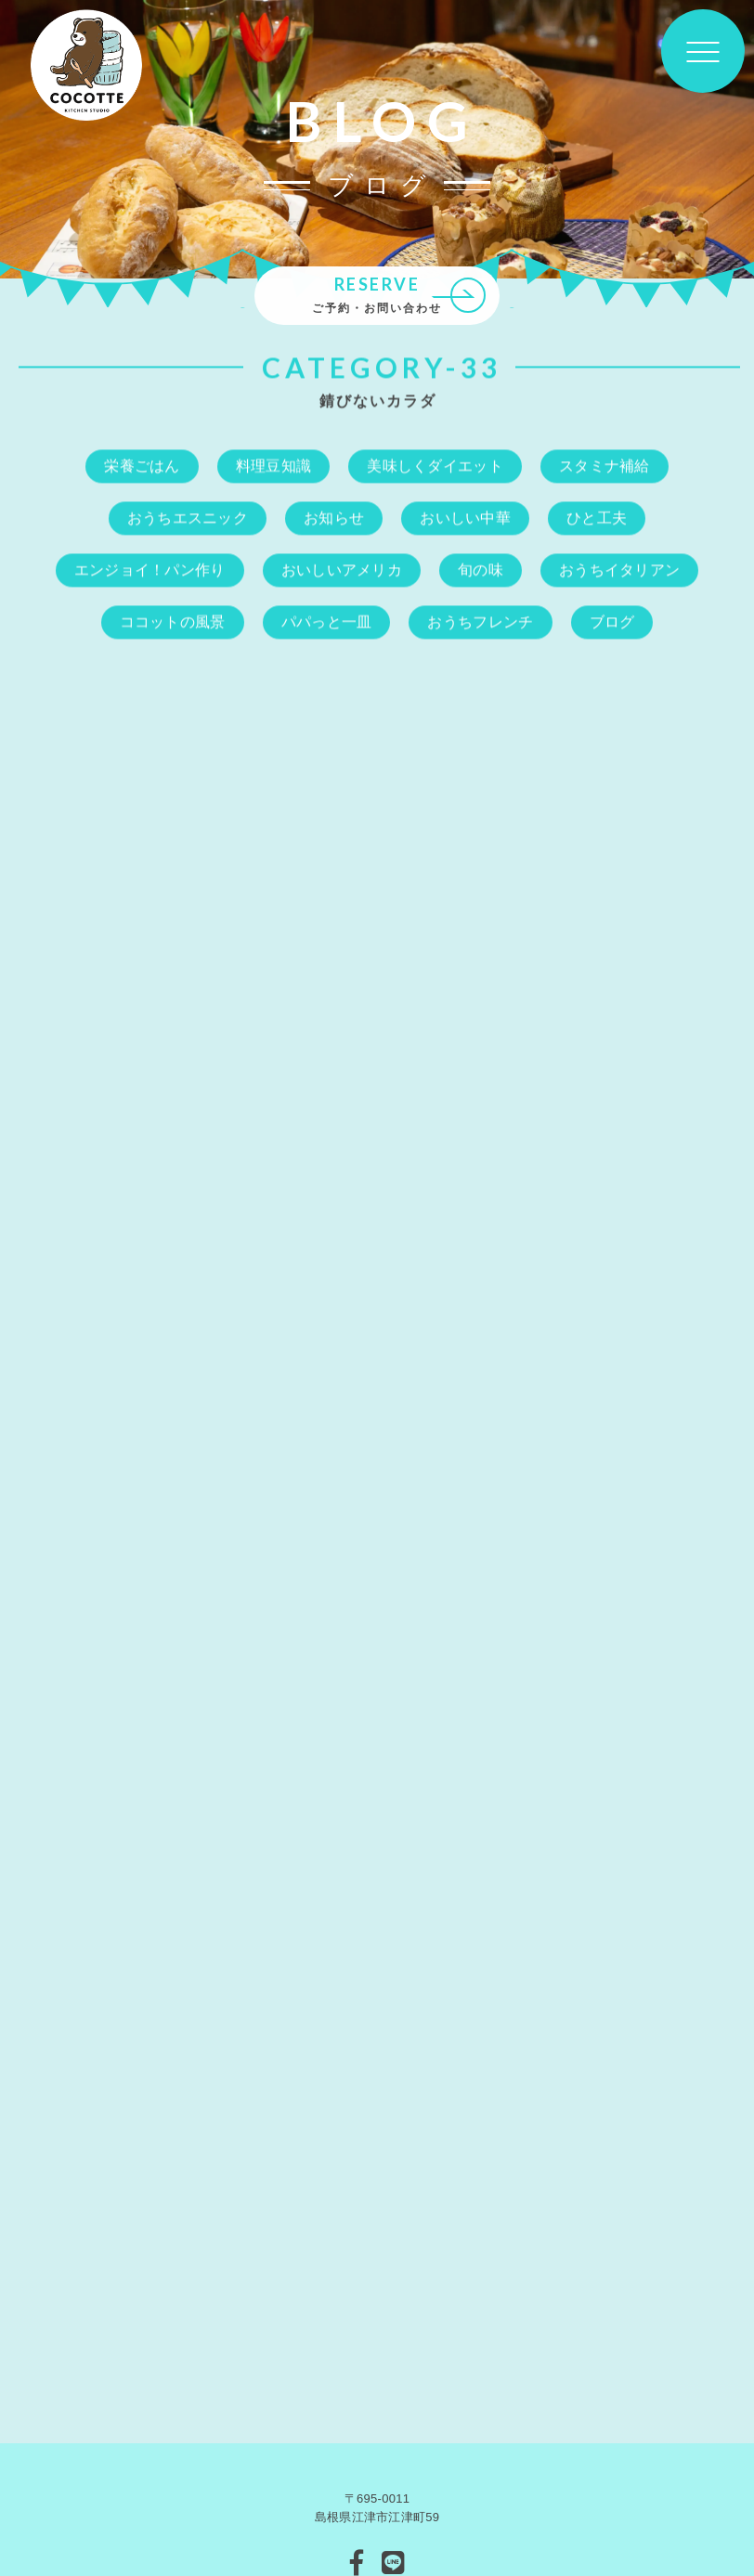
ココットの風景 (173, 622)
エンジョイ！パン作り (150, 570)
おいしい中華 (465, 518)
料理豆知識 (274, 466)
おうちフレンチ (480, 622)
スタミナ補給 (604, 466)
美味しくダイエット (435, 466)
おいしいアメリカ (341, 570)
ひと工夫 (596, 518)
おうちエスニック (187, 518)
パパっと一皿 (326, 622)
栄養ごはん (142, 466)
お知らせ (334, 518)
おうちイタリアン (619, 570)
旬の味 (480, 570)
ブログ (612, 622)
